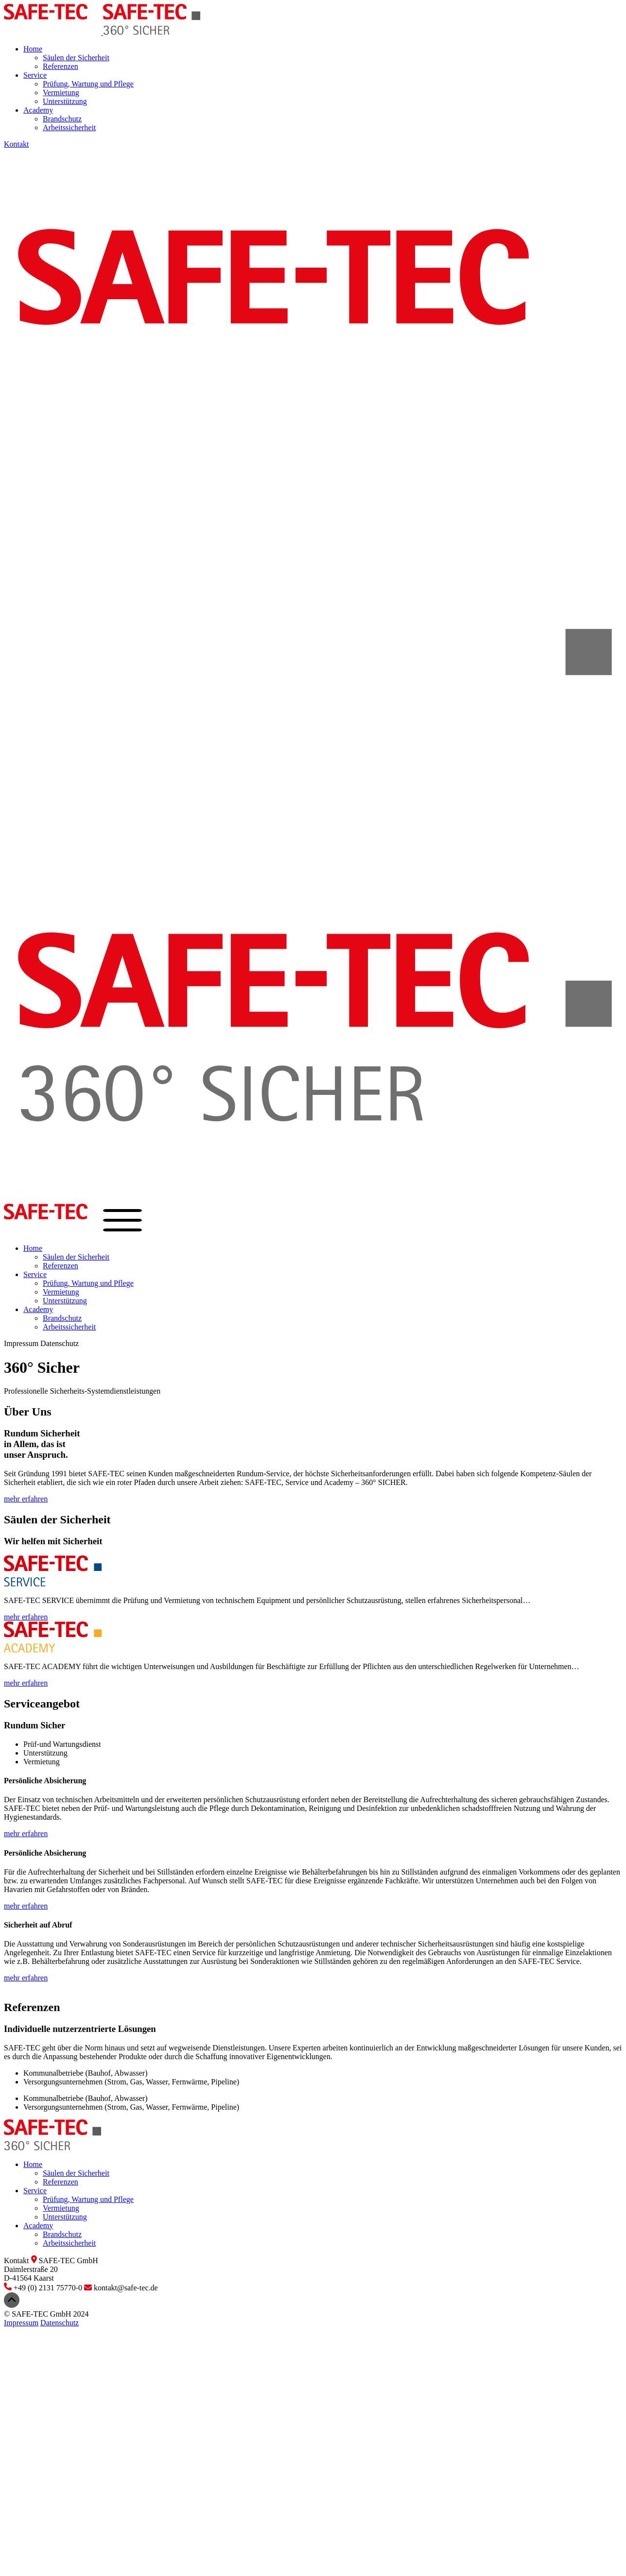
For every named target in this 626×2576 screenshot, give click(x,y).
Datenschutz (59, 1343)
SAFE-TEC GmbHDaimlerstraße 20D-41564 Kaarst (51, 2269)
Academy (38, 110)
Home (32, 49)
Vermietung (61, 92)
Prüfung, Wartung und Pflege (88, 84)
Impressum (21, 1343)
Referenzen (60, 66)
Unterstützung (65, 101)
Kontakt (16, 144)
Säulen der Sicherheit (76, 57)
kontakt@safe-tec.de (121, 2288)
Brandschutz (62, 119)
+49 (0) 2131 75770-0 (44, 2288)
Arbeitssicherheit (69, 127)
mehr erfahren (26, 1499)
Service (35, 75)
